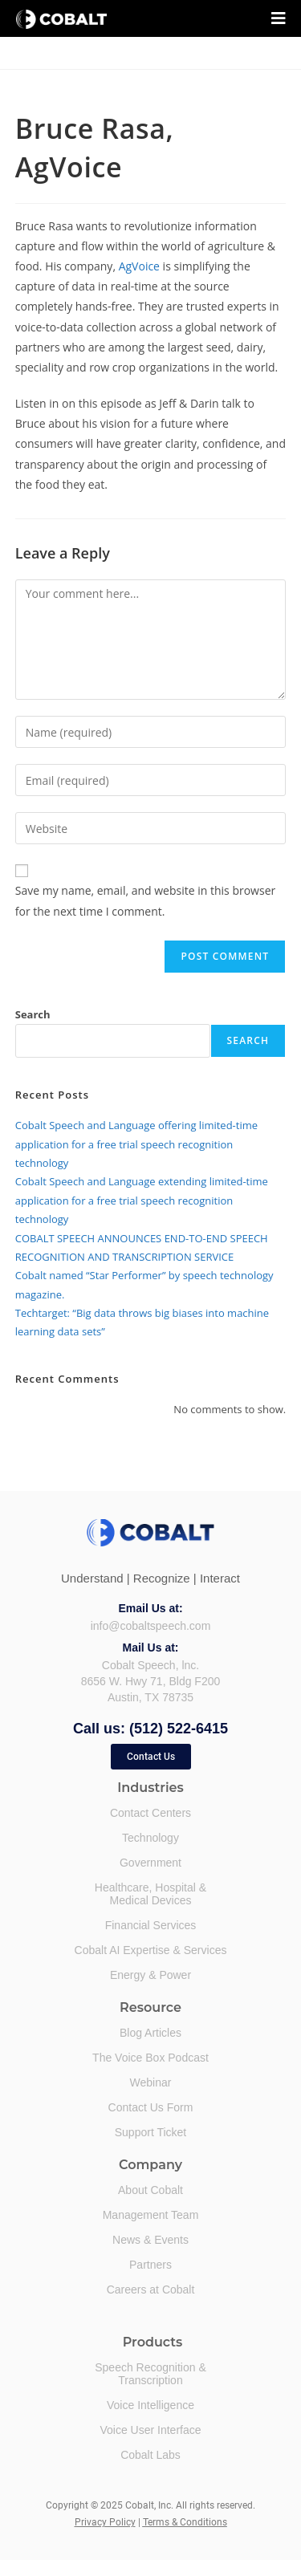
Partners (150, 2264)
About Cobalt (150, 2190)
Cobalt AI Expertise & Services (151, 1950)
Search (33, 1014)
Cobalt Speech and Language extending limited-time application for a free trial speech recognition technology (141, 1200)
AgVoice (139, 266)
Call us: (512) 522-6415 (150, 1729)
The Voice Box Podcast (150, 2057)
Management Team (151, 2214)
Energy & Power (150, 1975)
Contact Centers (150, 1812)
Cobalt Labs (150, 2454)
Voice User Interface (150, 2430)
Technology (150, 1837)
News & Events (150, 2239)
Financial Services (151, 1925)
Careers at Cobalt (151, 2289)
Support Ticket (151, 2132)
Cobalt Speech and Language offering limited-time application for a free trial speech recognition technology (136, 1144)
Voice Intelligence (150, 2405)
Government (150, 1862)
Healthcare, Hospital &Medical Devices (150, 1894)
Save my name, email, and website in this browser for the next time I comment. (145, 900)
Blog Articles (150, 2032)
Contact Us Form (150, 2107)
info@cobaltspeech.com (151, 1625)
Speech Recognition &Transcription (150, 2374)
